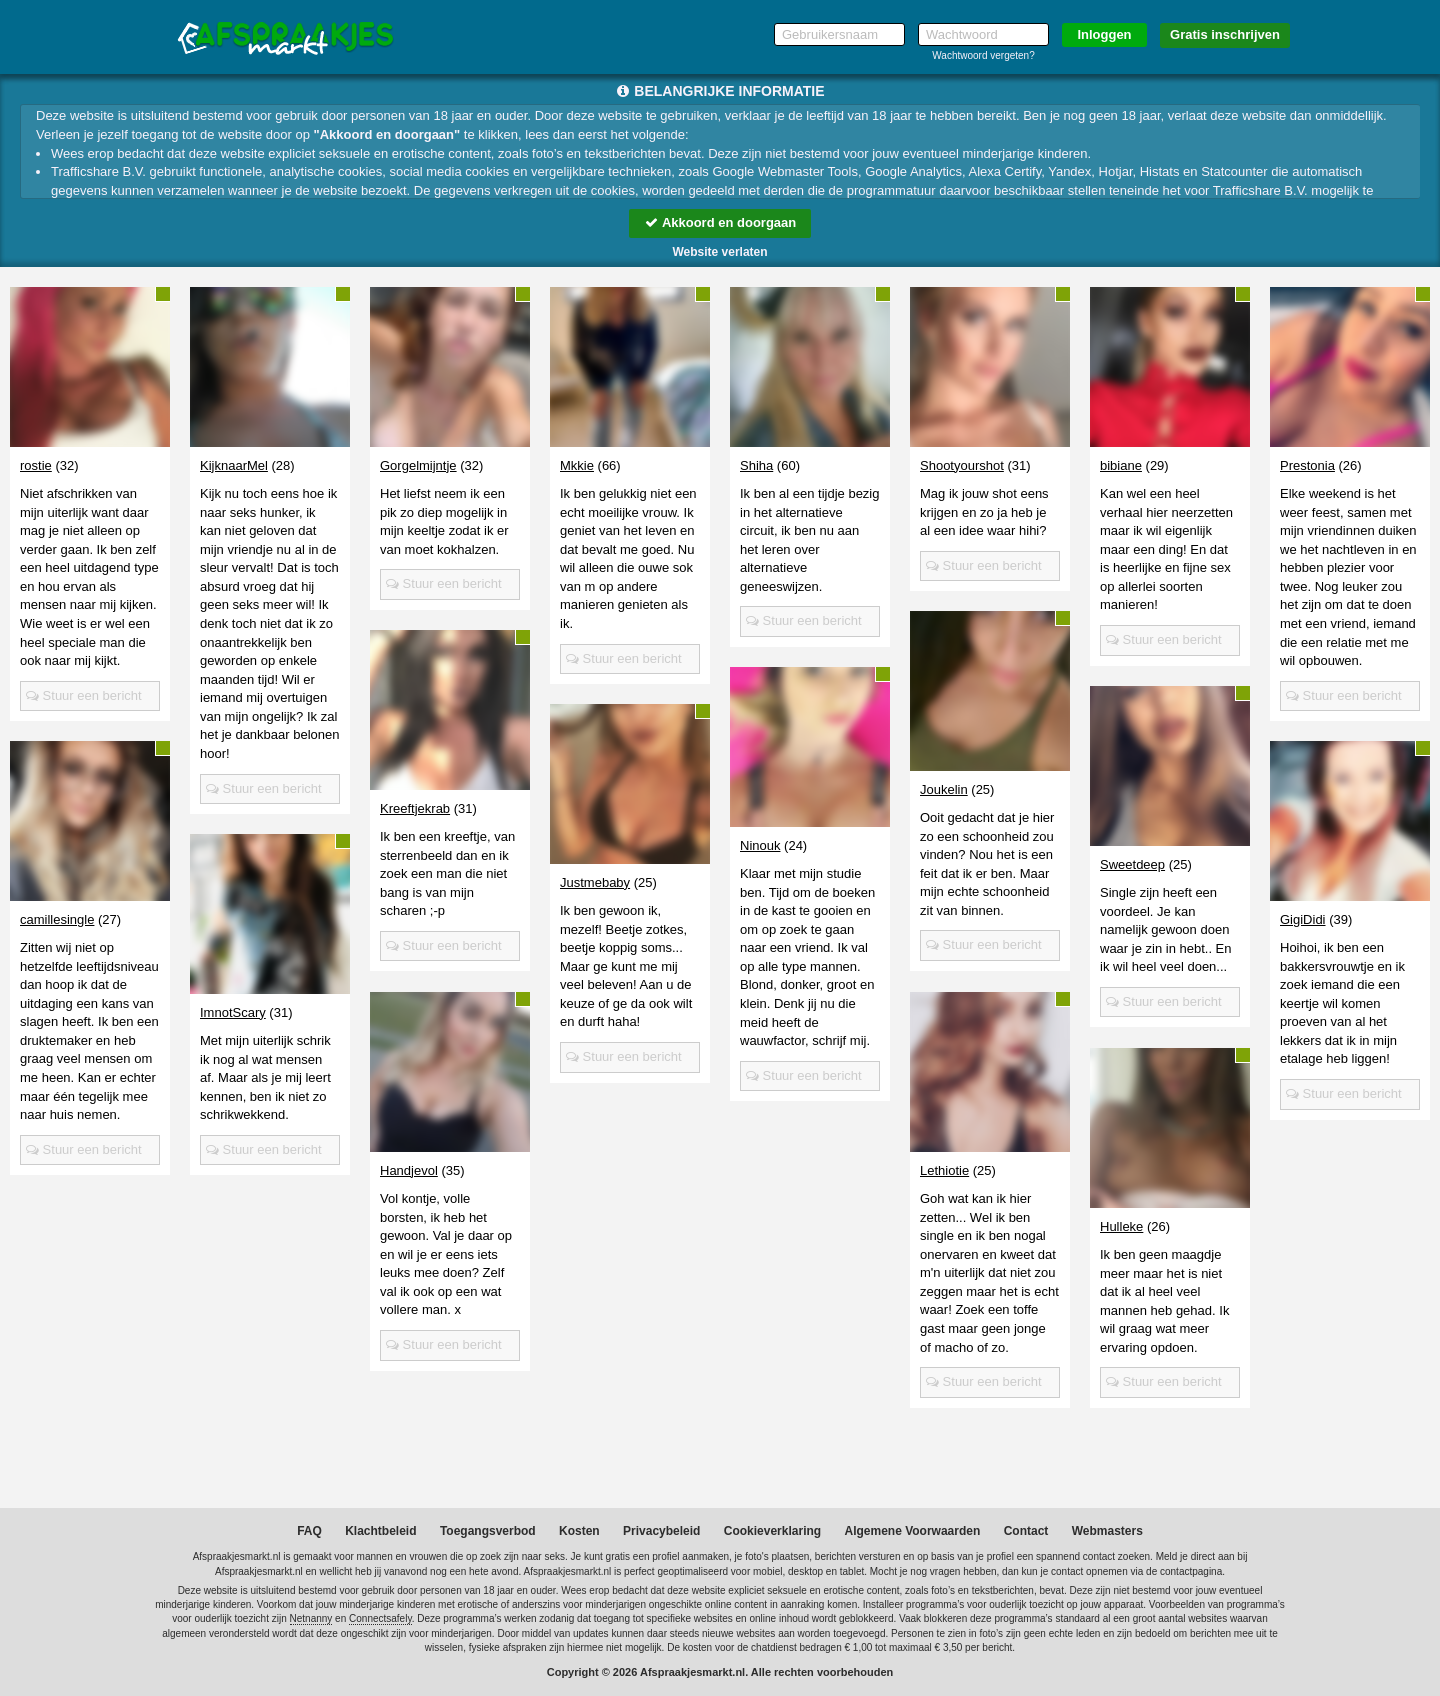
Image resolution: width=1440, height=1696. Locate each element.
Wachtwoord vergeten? (983, 55)
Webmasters (1107, 1531)
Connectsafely (380, 1618)
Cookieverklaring (772, 1531)
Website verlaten (719, 252)
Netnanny (311, 1618)
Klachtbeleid (380, 1531)
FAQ (309, 1531)
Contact (1026, 1531)
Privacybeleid (661, 1531)
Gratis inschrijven (1225, 34)
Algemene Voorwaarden (912, 1531)
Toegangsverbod (488, 1531)
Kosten (579, 1531)
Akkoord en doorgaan (720, 222)
